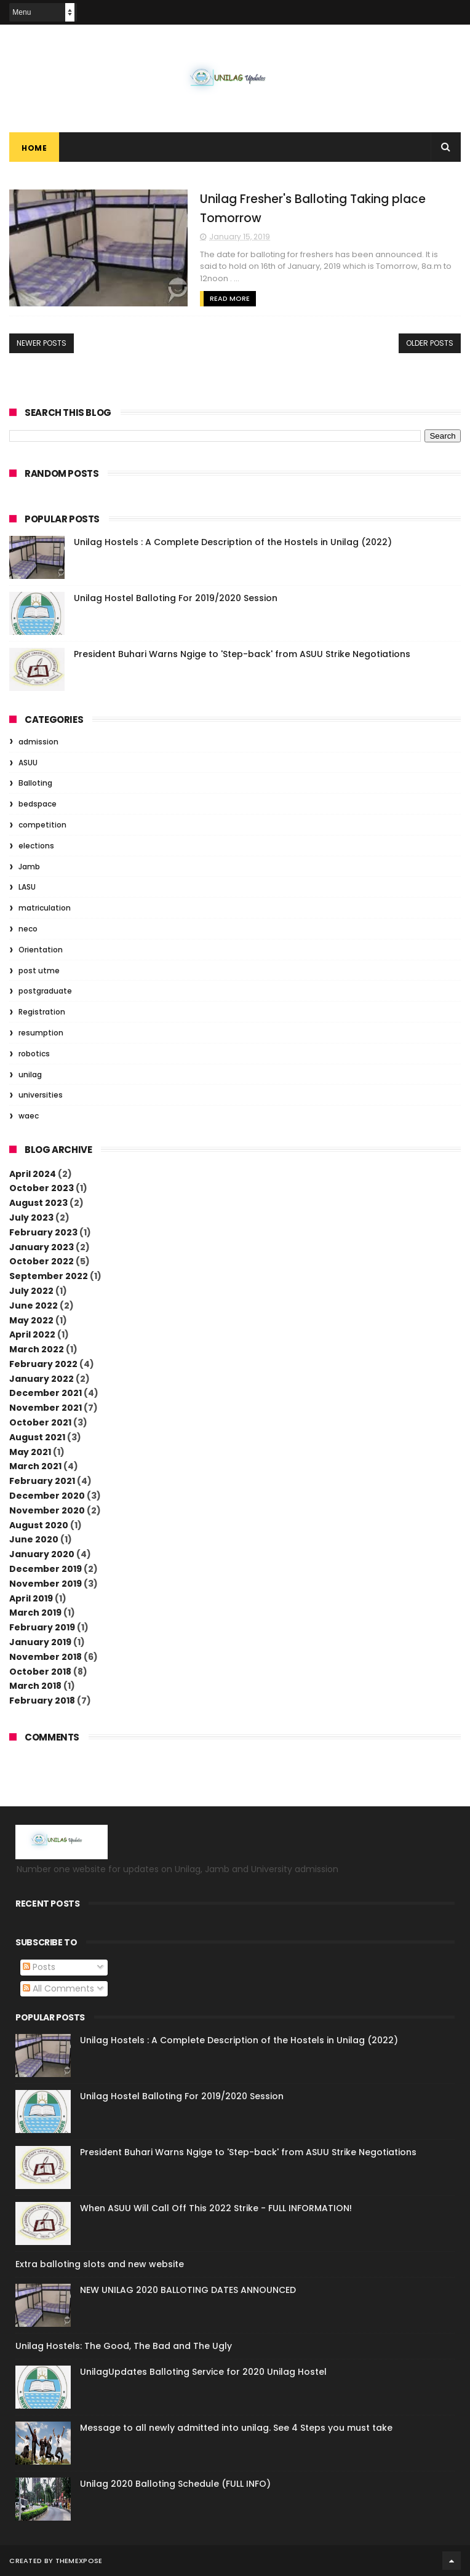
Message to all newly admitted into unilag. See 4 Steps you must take (236, 2428)
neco (28, 928)
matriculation (44, 908)
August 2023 (38, 1203)
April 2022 (32, 1334)
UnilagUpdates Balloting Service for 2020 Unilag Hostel (203, 2372)
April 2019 (31, 1598)
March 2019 (35, 1612)
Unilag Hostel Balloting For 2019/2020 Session (175, 598)
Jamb (29, 866)
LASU (27, 887)
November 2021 (45, 1408)
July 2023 (31, 1217)
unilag (30, 1074)
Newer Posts (41, 343)
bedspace (37, 804)
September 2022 (48, 1276)
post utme (39, 970)
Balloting (35, 783)
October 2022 (41, 1261)
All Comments (58, 1988)
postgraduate (45, 991)
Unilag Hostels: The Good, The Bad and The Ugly (123, 2346)
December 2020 (47, 1495)
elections (36, 845)
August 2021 (37, 1437)
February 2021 (42, 1481)
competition (42, 824)
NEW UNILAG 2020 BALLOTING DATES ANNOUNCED (188, 2290)
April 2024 (32, 1174)
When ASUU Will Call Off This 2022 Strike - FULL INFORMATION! (216, 2208)
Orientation (40, 949)
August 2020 (38, 1525)
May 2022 (31, 1320)
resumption (40, 1032)
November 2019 (45, 1583)
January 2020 (41, 1554)
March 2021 (35, 1466)
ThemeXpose (79, 2561)
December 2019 (45, 1569)
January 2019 (40, 1642)
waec (28, 1116)
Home (34, 148)
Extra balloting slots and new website (99, 2264)
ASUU (28, 762)
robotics (34, 1053)
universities (40, 1095)
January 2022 (41, 1379)
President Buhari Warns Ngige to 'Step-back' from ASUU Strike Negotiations (242, 654)
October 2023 (41, 1188)
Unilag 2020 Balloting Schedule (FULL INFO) (175, 2484)
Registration (41, 1012)
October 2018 (40, 1671)
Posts (39, 1967)
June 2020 (33, 1539)
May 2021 (30, 1452)
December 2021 (45, 1393)
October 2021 (40, 1422)
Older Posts (429, 343)
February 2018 (42, 1700)
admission (38, 741)
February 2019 (42, 1627)
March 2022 (36, 1349)
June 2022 (33, 1305)
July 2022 (31, 1291)
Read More (230, 298)
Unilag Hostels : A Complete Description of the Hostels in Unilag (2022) (233, 542)
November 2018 (45, 1657)
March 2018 (35, 1686)
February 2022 (43, 1364)
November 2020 (47, 1510)
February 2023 (43, 1232)
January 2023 (41, 1247)
